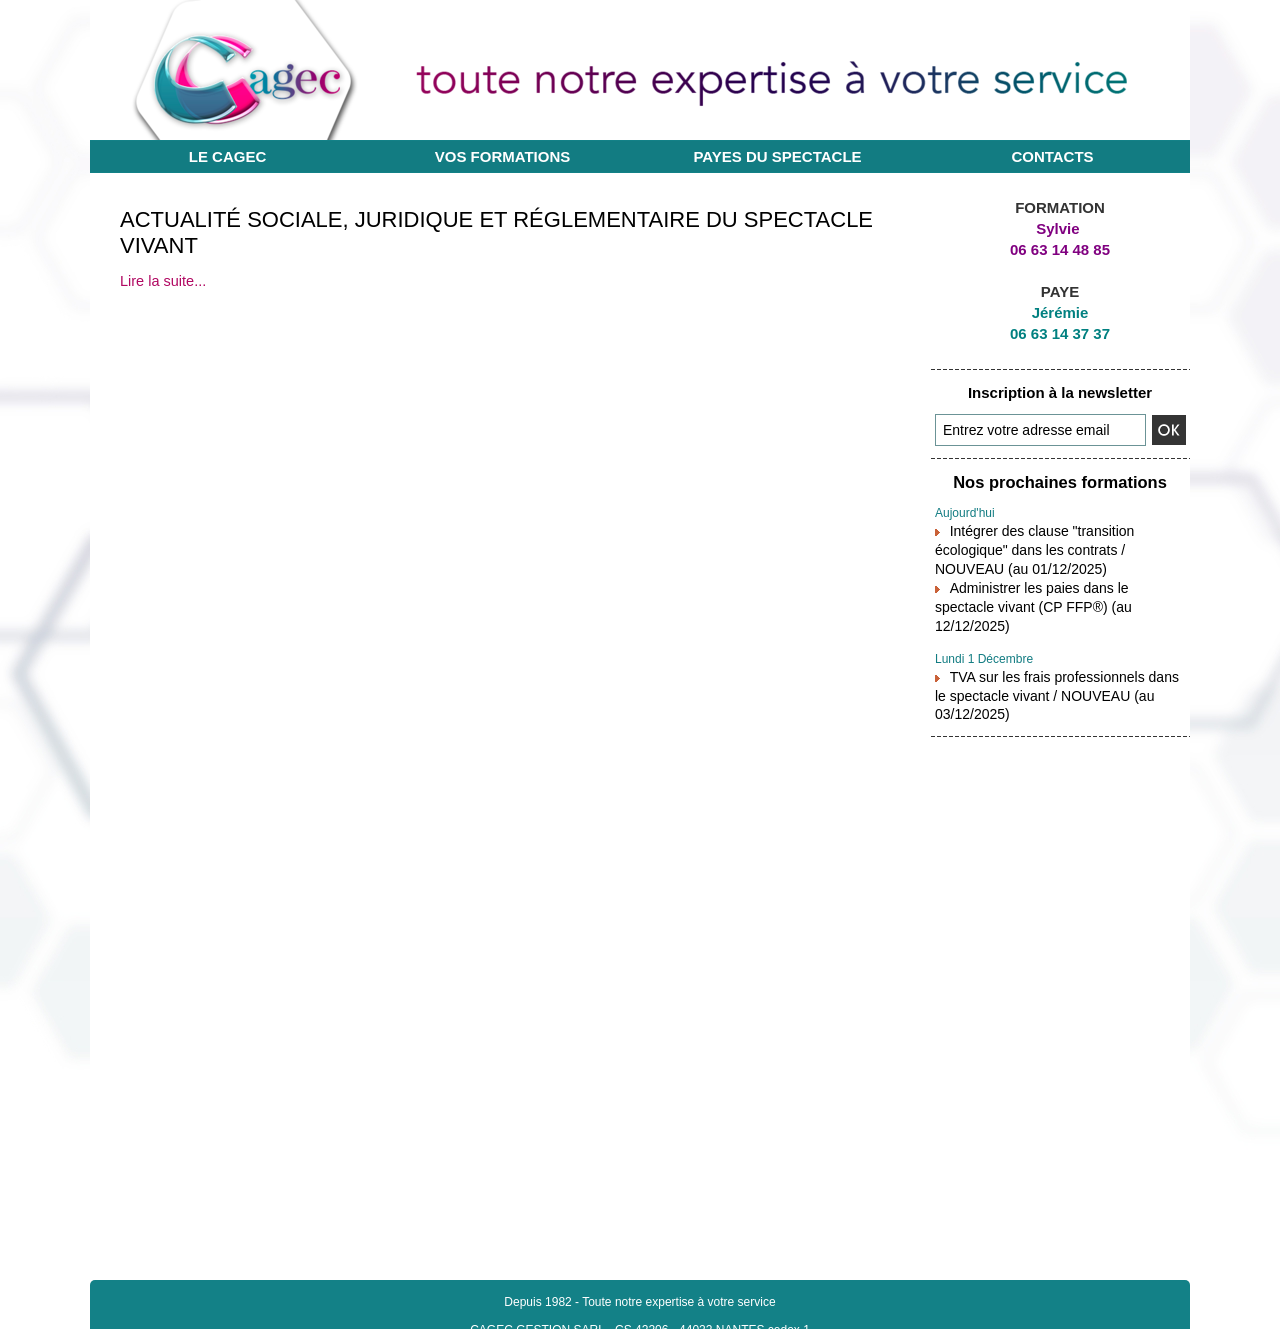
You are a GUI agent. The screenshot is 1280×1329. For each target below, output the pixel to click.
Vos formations (503, 156)
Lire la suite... (161, 281)
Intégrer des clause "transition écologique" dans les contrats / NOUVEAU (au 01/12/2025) (1057, 544)
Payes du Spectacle (777, 156)
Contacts (1052, 156)
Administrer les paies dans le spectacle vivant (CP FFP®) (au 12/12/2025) (1054, 587)
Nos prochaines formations (1060, 481)
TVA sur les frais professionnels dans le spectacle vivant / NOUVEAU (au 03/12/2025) (1055, 661)
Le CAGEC (228, 156)
